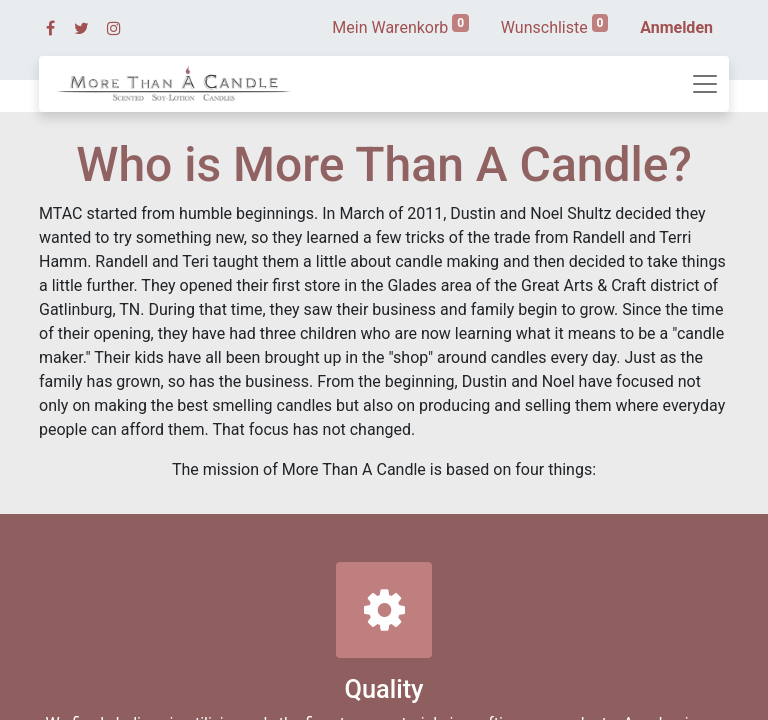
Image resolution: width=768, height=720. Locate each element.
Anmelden (676, 27)
